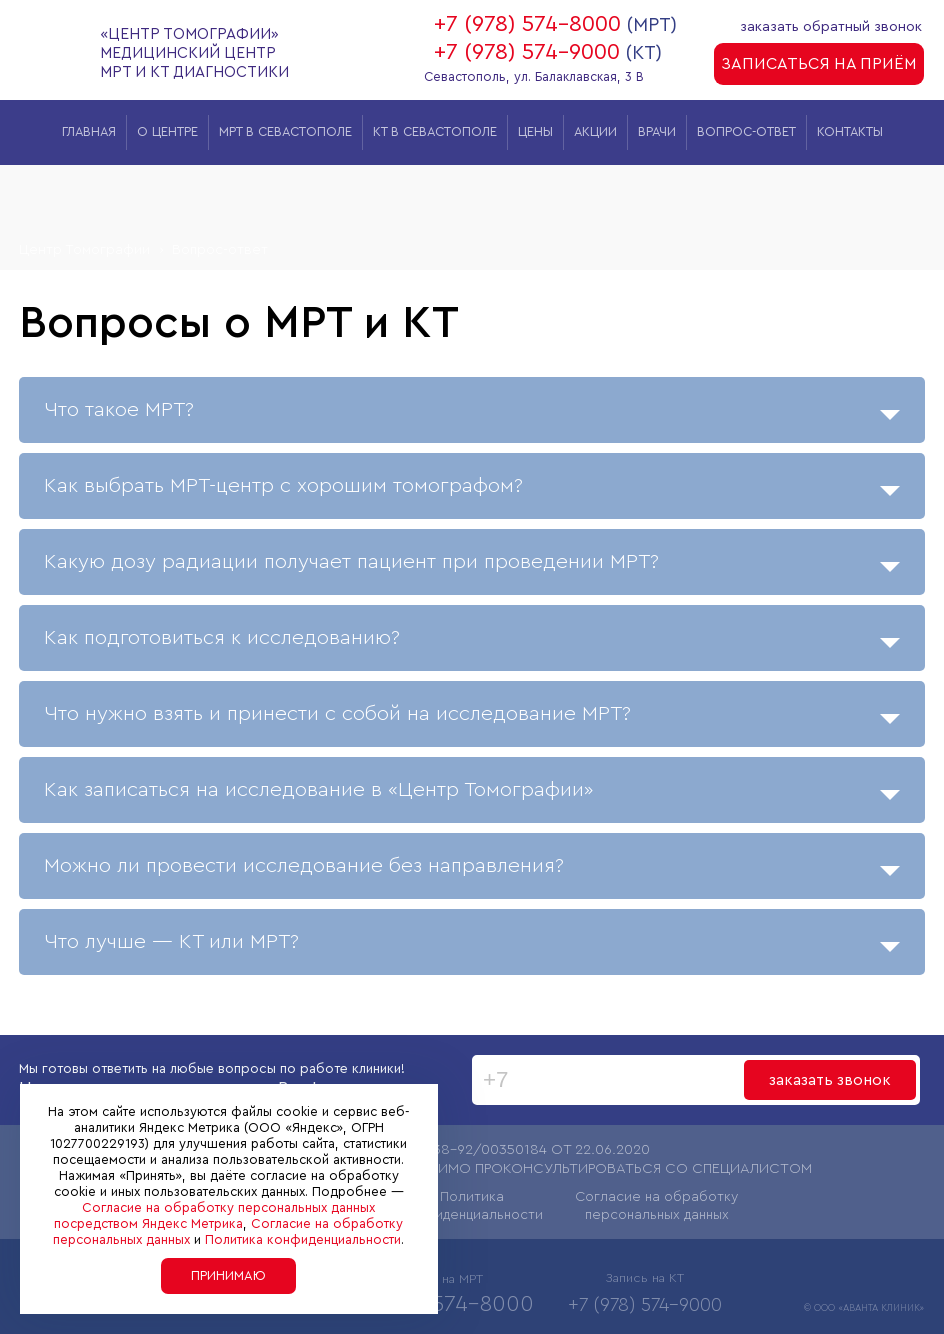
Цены (535, 132)
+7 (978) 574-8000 (527, 24)
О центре (167, 132)
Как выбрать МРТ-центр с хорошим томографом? (472, 490)
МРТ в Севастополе (285, 132)
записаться (819, 64)
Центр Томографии (84, 249)
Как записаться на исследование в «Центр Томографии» (472, 794)
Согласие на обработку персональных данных (656, 1206)
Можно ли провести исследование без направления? (472, 870)
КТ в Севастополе (435, 132)
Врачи (657, 132)
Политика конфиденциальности (472, 1206)
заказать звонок (830, 1080)
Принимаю (228, 1275)
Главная (89, 132)
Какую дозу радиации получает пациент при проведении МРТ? (472, 566)
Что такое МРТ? (472, 414)
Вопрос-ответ (746, 132)
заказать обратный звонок (832, 26)
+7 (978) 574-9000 (527, 52)
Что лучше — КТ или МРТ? (472, 946)
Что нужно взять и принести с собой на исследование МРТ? (472, 718)
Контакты (850, 132)
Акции (595, 132)
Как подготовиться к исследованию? (472, 642)
